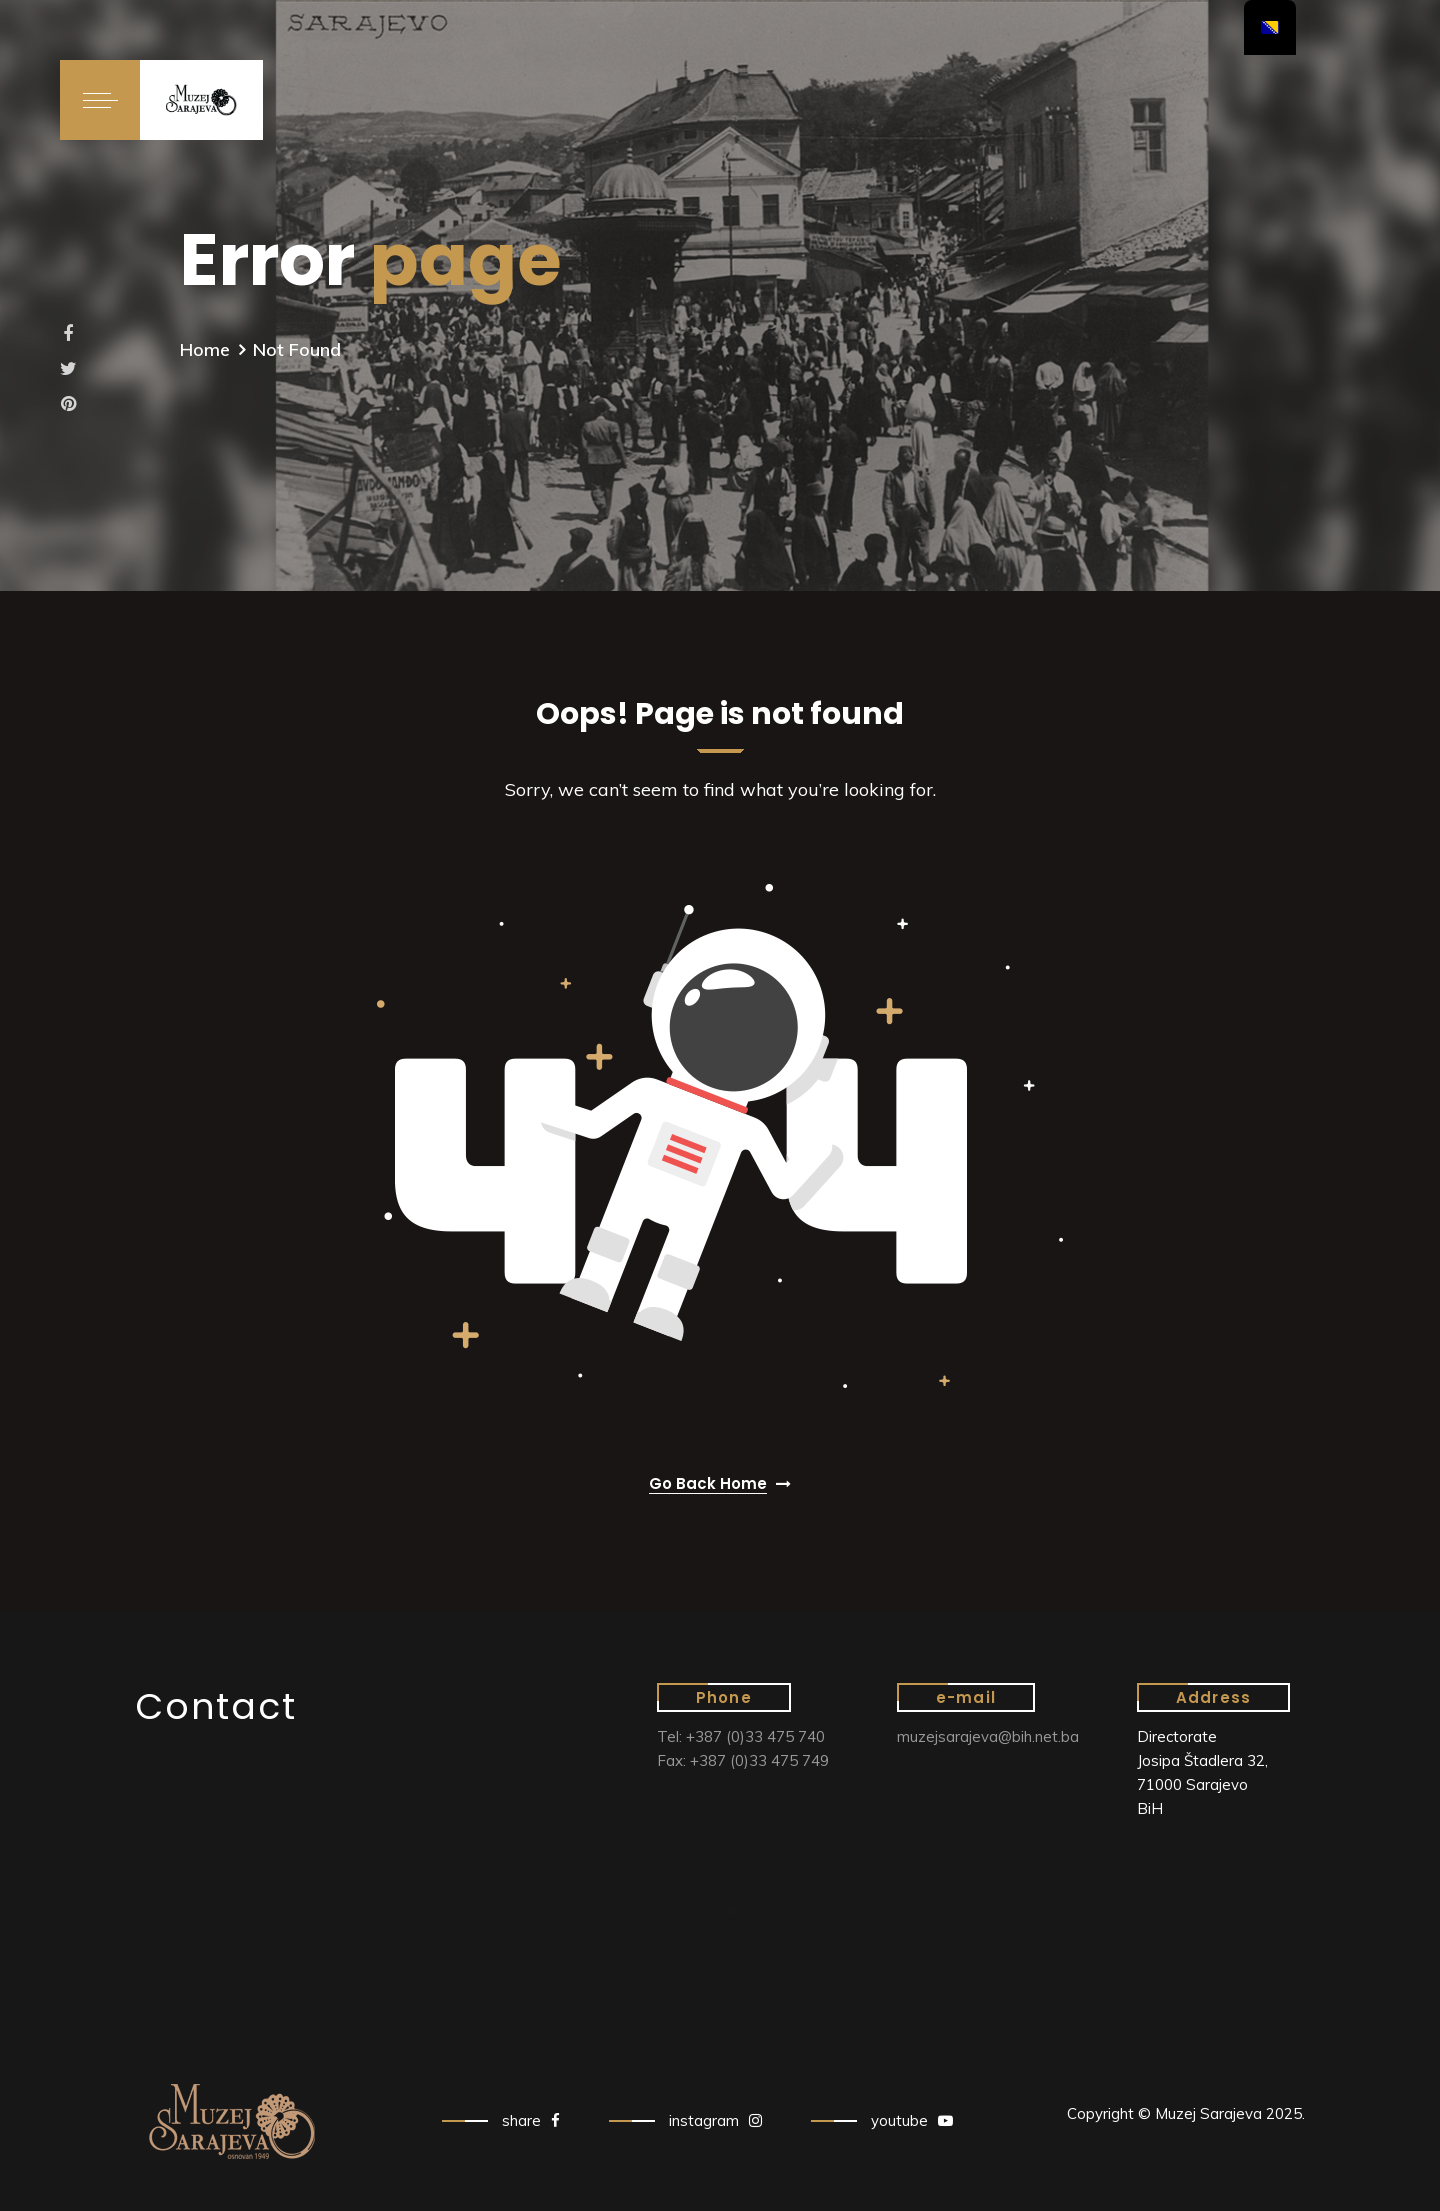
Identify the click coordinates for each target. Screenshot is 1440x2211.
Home (205, 349)
